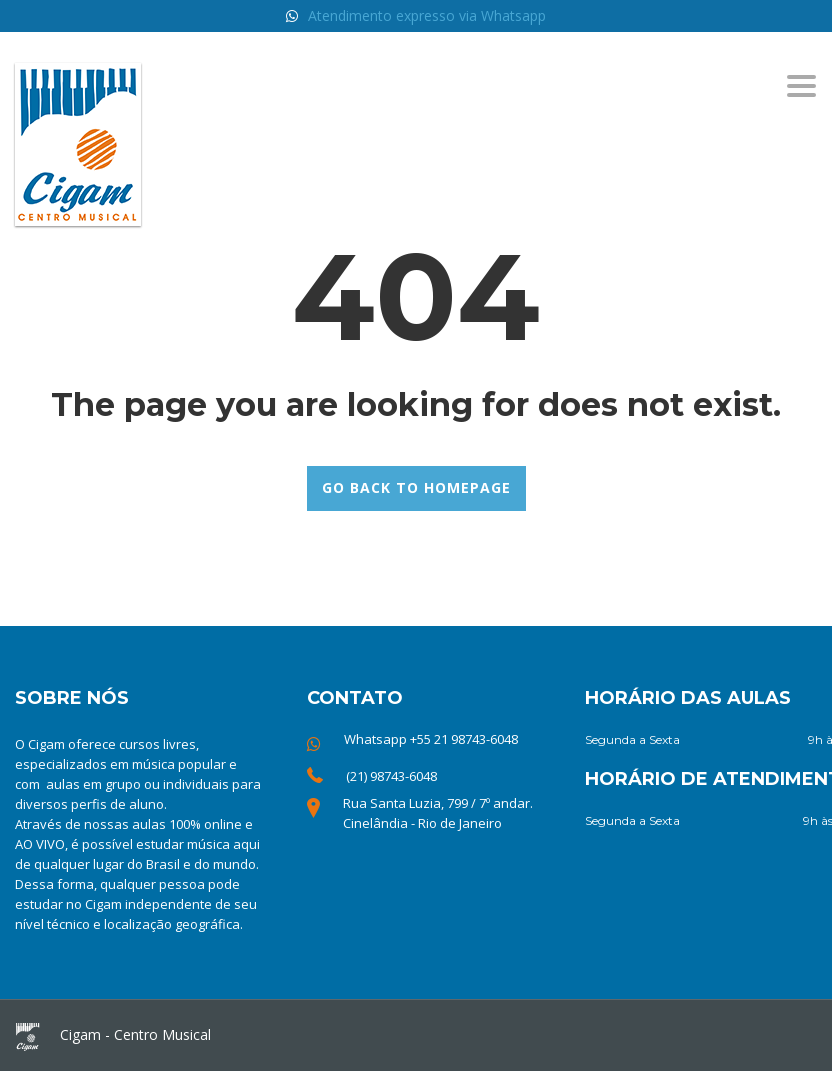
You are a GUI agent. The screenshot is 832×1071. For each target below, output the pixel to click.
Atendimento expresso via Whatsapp (427, 15)
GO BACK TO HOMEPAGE (416, 487)
